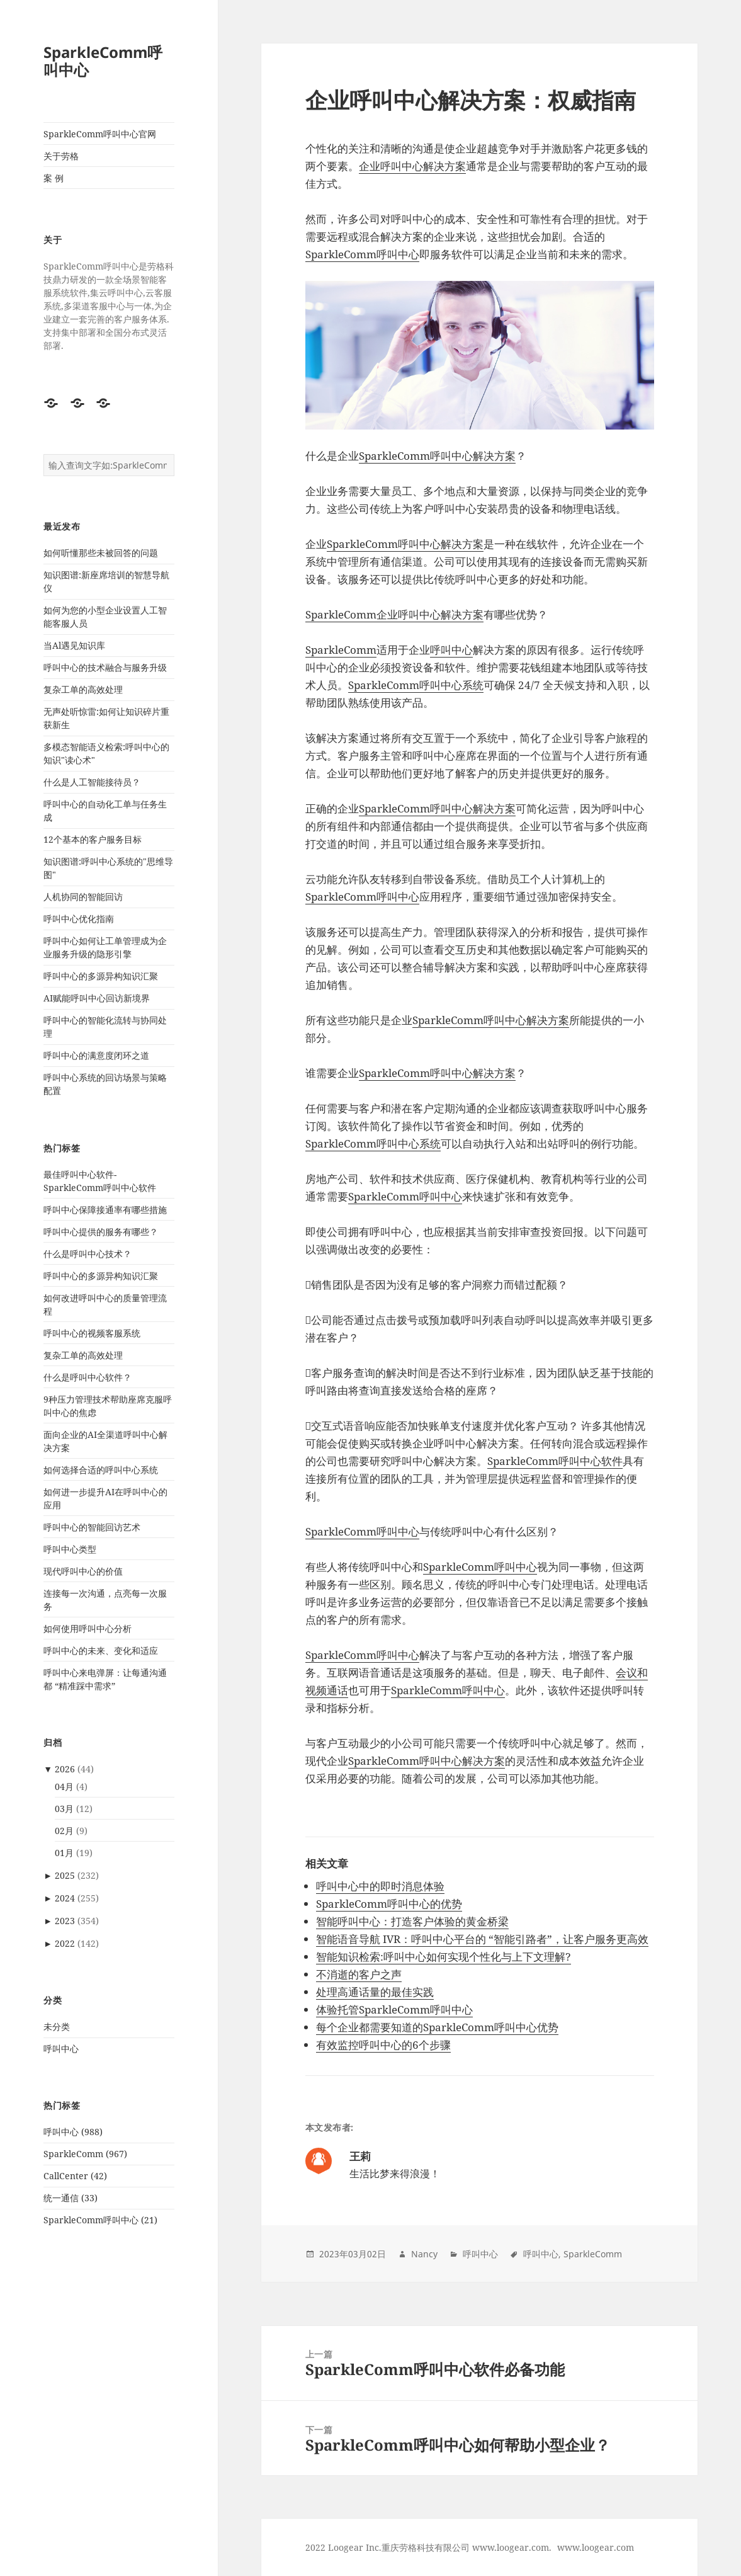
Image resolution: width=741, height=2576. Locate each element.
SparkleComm (340, 649)
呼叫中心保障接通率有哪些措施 (105, 1210)
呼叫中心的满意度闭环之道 (96, 1055)
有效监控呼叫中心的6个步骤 (383, 2044)
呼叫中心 (61, 2049)
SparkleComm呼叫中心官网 (99, 134)
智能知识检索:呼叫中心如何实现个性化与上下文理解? (443, 1956)
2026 (65, 1769)
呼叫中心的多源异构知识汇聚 (100, 976)
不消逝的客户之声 (359, 1974)
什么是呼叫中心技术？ (87, 1254)
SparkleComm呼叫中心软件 (555, 1461)
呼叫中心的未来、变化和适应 (100, 1650)
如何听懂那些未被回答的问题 (100, 553)
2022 (65, 1943)
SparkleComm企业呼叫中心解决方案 (394, 614)
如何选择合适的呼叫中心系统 (100, 1470)
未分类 (56, 2026)
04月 (64, 1786)
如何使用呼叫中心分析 (87, 1628)
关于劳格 (61, 156)
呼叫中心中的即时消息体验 (380, 1886)
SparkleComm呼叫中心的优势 (389, 1903)
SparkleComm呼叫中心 (102, 61)
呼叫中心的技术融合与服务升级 (105, 667)
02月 (64, 1831)
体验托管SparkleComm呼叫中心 (394, 2009)
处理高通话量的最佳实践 (375, 1992)
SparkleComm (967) (85, 2154)
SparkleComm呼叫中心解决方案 (437, 455)
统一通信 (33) (70, 2198)
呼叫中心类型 (69, 1549)
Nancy (424, 2254)
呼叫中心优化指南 (78, 919)
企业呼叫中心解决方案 (412, 166)
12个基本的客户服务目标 (92, 839)
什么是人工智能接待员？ (91, 782)
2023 (65, 1921)
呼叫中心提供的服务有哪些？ (100, 1232)
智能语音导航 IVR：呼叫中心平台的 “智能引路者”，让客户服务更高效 (482, 1939)
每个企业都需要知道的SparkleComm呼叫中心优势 (437, 2027)
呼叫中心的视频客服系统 (91, 1333)
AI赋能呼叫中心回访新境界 (96, 998)
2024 (65, 1898)
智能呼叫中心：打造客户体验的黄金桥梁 (412, 1921)
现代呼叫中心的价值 (83, 1571)
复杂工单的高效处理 (83, 689)
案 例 (53, 178)
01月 (64, 1853)
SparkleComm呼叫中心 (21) (100, 2220)
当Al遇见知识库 (74, 645)
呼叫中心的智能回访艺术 (91, 1527)
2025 (65, 1875)
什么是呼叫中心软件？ (87, 1377)
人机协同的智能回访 (83, 897)
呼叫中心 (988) (73, 2132)
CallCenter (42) (75, 2176)
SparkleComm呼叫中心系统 (416, 685)
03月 (64, 1809)
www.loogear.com (595, 2547)
